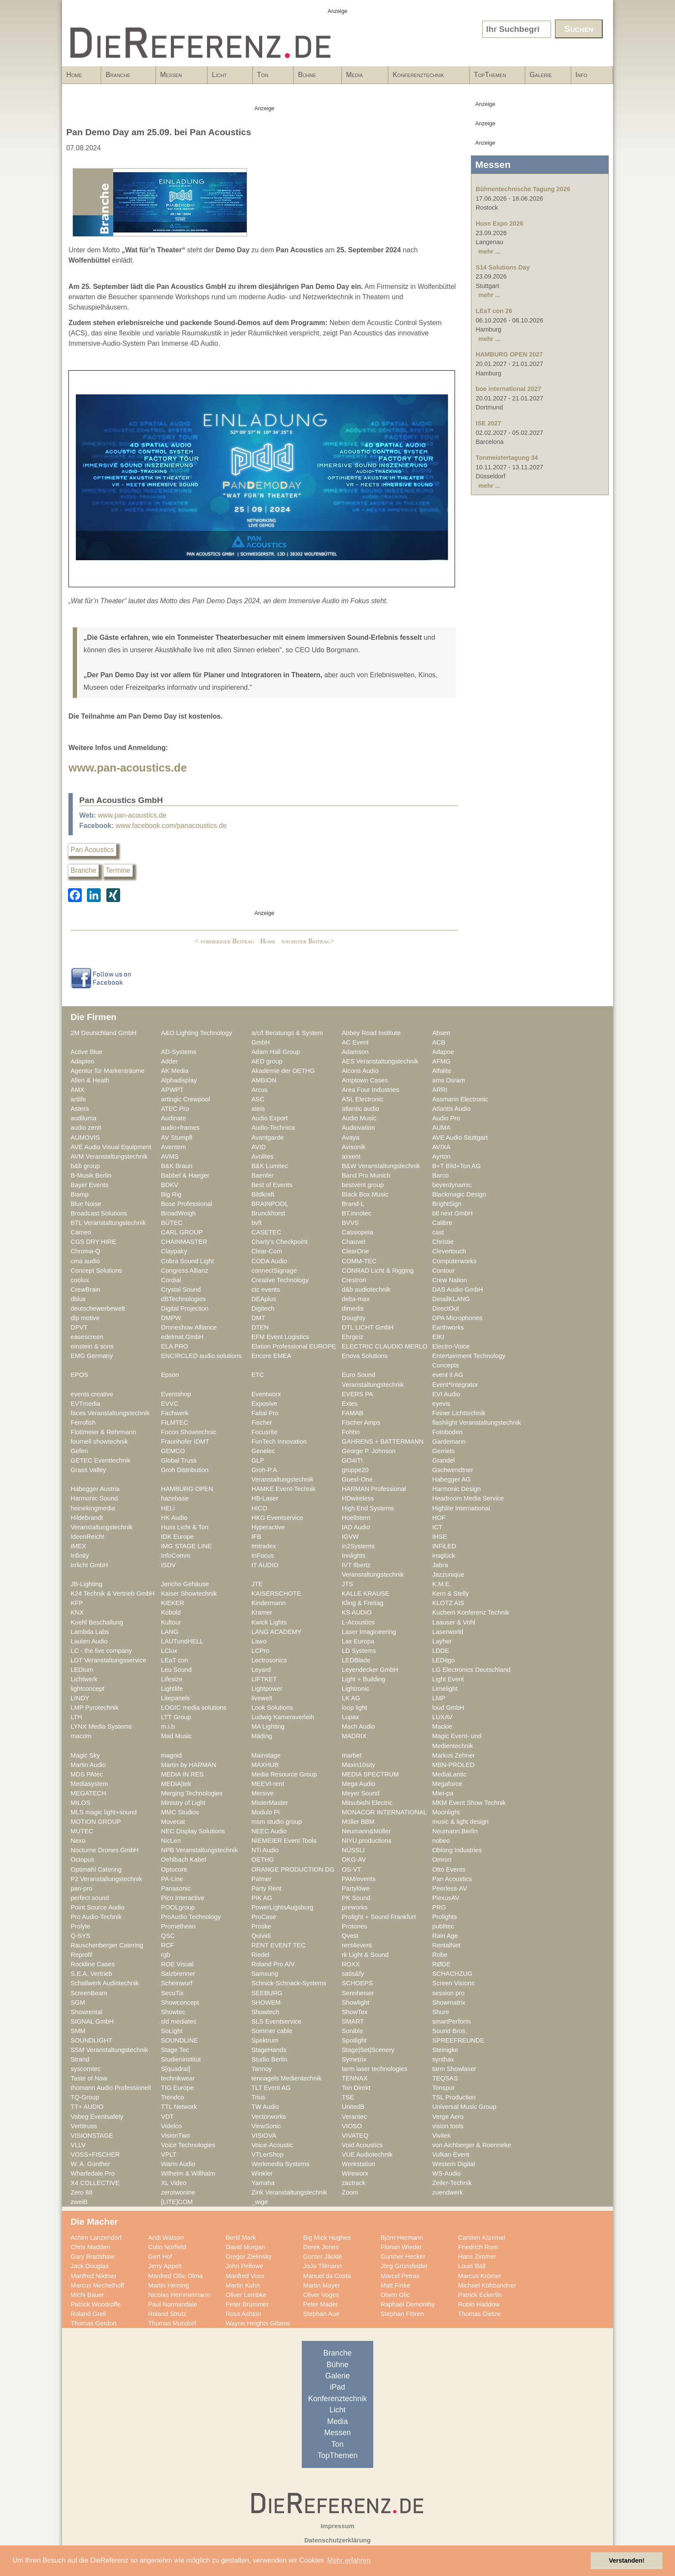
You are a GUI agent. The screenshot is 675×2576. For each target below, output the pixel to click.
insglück (443, 1555)
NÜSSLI (353, 1850)
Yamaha (263, 2182)
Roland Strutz (167, 2313)
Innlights (353, 1555)
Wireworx (355, 2173)
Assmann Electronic (460, 1099)
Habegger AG (451, 1479)
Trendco (172, 2097)
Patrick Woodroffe (96, 2304)
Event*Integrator (455, 1384)
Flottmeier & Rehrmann (103, 1432)
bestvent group (363, 1184)
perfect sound (90, 1897)
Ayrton (441, 1156)
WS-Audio (446, 2173)
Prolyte (80, 1926)
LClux (169, 1650)
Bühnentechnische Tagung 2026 (523, 189)
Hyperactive (268, 1527)
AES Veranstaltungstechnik (380, 1061)
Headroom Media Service (468, 1498)
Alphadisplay (179, 1080)
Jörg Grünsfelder (404, 2266)
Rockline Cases (93, 1964)
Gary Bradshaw (92, 2256)
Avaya (350, 1137)
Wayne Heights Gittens (258, 2323)
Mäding (261, 1736)
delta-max (356, 1299)
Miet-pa (442, 1793)
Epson (170, 1374)
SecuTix (172, 1993)
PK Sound (356, 1897)
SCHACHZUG (452, 1973)
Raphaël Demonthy (408, 2304)
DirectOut (445, 1308)
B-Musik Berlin (91, 1175)
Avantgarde (267, 1137)
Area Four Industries (370, 1089)
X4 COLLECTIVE (95, 2182)
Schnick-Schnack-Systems (288, 1983)
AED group (266, 1061)
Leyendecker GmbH (370, 1669)
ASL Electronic (362, 1099)
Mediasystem (89, 1783)
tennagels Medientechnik (286, 2078)
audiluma (83, 1118)
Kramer (261, 1612)
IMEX (78, 1546)
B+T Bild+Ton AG (456, 1165)
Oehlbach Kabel (183, 1859)
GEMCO (173, 1451)
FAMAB (352, 1413)
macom (81, 1736)
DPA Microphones (457, 1317)
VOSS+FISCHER (95, 2154)
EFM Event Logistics (280, 1336)
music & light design (460, 1821)
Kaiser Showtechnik (189, 1593)
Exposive (264, 1403)
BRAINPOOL (269, 1203)
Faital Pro (265, 1413)
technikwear (178, 2078)
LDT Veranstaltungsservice (108, 1660)
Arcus (259, 1089)
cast (438, 1232)
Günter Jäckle (322, 2256)
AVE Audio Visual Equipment (111, 1147)
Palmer (261, 1878)
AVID (258, 1147)
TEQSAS (445, 2078)
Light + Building (363, 1679)
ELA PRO (174, 1346)
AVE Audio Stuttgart (460, 1137)
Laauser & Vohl (453, 1622)
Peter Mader (320, 2304)
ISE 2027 (488, 423)
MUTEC (82, 1831)
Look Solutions (272, 1707)
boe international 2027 (508, 388)
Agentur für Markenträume (108, 1070)
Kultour (171, 1622)
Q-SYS (80, 1935)
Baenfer (262, 1175)
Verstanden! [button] (626, 2560)
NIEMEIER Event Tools (283, 1840)
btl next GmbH (452, 1213)
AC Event (355, 1042)
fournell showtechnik (99, 1441)
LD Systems (359, 1650)
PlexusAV (445, 1897)
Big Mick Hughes (326, 2237)
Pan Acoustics (92, 849)
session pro (448, 1993)
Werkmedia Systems (280, 2164)
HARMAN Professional (374, 1488)
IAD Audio (356, 1527)
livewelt (261, 1698)
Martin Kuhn (243, 2285)
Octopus (82, 1859)
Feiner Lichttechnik (459, 1413)
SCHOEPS (357, 1983)
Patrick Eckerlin (480, 2294)
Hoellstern (356, 1517)
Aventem (173, 1147)
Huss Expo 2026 (499, 223)
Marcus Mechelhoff (97, 2285)
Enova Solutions (364, 1355)
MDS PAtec (87, 1774)
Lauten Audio (89, 1641)
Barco (440, 1175)
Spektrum (265, 2040)
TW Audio (265, 2106)
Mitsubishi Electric (367, 1802)
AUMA (441, 1127)
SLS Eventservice (276, 2021)
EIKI (438, 1336)
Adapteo (82, 1061)
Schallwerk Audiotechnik (105, 1983)
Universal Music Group (464, 2106)
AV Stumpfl (176, 1137)
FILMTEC (174, 1422)
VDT (167, 2116)
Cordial (171, 1280)
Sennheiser (358, 1993)
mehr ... (489, 251)
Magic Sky (85, 1755)
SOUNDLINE (179, 2040)
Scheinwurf (176, 1983)
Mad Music (176, 1736)
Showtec (173, 2012)
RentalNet (446, 1945)
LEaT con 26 (494, 310)
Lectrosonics (269, 1660)
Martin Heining (168, 2285)
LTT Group (176, 1717)
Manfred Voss (245, 2275)
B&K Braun (176, 1165)
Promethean (178, 1926)
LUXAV (442, 1717)
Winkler (261, 2173)
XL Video (173, 2182)
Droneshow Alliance (189, 1327)
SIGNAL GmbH (92, 2021)
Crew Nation (449, 1280)
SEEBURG (266, 1993)
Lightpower (266, 1688)
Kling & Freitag (363, 1603)
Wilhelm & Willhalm (188, 2173)
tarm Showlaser (454, 2068)
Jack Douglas (89, 2266)
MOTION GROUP (96, 1821)
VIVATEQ (355, 2135)
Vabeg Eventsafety (97, 2116)
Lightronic (355, 1688)
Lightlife (172, 1688)
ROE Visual (177, 1964)
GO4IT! (352, 1460)
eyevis (441, 1403)
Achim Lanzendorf (96, 2237)
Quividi (261, 1935)
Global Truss (179, 1460)
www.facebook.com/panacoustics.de (170, 825)
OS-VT (351, 1869)
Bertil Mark (241, 2237)
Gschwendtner (452, 1469)
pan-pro (82, 1888)
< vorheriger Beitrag (224, 941)
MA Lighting (268, 1726)
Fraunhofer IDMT (185, 1441)
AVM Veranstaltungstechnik (109, 1156)
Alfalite (441, 1070)
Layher (442, 1641)
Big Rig (171, 1194)
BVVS (350, 1222)
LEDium (82, 1669)
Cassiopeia (357, 1232)
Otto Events (448, 1869)
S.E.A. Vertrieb (91, 1973)
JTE (257, 1584)
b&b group (85, 1165)
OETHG (262, 1859)
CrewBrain (85, 1289)
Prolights (444, 1916)
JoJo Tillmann (322, 2266)
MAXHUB (265, 1764)
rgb (165, 1954)
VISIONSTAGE (92, 2135)
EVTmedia (85, 1403)
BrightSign (446, 1203)
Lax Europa (358, 1641)
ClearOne (355, 1251)
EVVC (169, 1403)
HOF (439, 1517)
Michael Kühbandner (487, 2285)
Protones (354, 1926)
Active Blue (86, 1051)
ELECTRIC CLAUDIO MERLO (384, 1346)
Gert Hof (160, 2256)
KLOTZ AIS (448, 1603)
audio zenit (86, 1127)
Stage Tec (175, 2049)
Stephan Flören (402, 2313)
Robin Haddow (479, 2304)
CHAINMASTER (184, 1241)
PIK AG (261, 1897)
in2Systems (358, 1546)
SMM (78, 2030)
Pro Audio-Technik (96, 1916)
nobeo (441, 1840)
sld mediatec (179, 2021)
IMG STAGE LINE (186, 1546)
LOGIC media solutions (193, 1707)
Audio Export (269, 1118)
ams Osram (448, 1080)
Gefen (79, 1451)
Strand (80, 2059)
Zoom (350, 2192)
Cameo (81, 1232)
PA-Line (172, 1878)
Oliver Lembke (246, 2294)
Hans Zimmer (477, 2256)
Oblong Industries (457, 1850)
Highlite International (461, 1508)
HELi (168, 1508)
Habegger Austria (95, 1488)
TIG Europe (177, 2087)
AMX (77, 1089)
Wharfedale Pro (93, 2173)
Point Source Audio (97, 1907)
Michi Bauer (87, 2294)
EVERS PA (357, 1394)
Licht (227, 77)
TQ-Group (85, 2097)
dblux (78, 1299)
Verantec (354, 2116)
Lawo (258, 1641)
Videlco (171, 2126)
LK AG (351, 1698)
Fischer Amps (361, 1422)
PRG (439, 1907)
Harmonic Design (456, 1488)
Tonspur (443, 2087)
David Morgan (245, 2247)
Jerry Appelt (165, 2266)
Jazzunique (448, 1574)
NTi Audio (265, 1850)
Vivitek (441, 2135)
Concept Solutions (96, 1270)
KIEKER (172, 1603)
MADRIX (354, 1736)
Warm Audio (178, 2164)
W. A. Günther (90, 2164)
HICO (259, 1508)
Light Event (448, 1679)
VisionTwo (175, 2135)
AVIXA (441, 1147)
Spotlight (354, 2040)
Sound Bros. (449, 2030)
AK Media (175, 1070)
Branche (125, 77)
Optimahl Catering (96, 1869)
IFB (256, 1536)
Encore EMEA (271, 1355)
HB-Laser (264, 1498)
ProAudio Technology (191, 1916)
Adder (169, 1061)
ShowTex (355, 2012)
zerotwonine (178, 2192)
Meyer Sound (361, 1793)
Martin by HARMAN (188, 1764)
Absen (441, 1032)
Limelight (445, 1688)
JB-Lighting (86, 1584)
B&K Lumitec (269, 1165)
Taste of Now (89, 2078)
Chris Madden (90, 2247)
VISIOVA (263, 2135)
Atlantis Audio (451, 1108)
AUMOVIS (85, 1137)
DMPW (171, 1317)
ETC (257, 1374)
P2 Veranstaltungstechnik (106, 1878)
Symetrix (354, 2059)
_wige (259, 2201)
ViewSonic (266, 2126)
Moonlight (446, 1812)
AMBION (263, 1080)
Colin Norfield (167, 2247)
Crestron (354, 1280)
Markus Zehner (453, 1755)
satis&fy (353, 1973)
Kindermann (268, 1603)
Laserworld (447, 1631)
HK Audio (174, 1517)
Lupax (350, 1717)
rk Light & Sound (365, 1954)
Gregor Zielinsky (249, 2256)
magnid (171, 1755)
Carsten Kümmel (481, 2237)
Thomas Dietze (479, 2313)
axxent (351, 1156)
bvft (256, 1222)
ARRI (439, 1089)
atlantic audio (360, 1108)
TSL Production (454, 2097)
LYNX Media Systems (101, 1726)
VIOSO (352, 2126)
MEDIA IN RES (182, 1774)
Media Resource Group (284, 1774)
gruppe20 (355, 1469)
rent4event (357, 1945)
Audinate (173, 1118)
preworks (355, 1907)
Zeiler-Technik (452, 2182)
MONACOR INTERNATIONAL (384, 1812)
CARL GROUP (182, 1232)
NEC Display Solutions (193, 1831)
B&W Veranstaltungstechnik (381, 1165)
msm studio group (276, 1821)
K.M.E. (441, 1584)
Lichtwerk (84, 1679)
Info (589, 77)
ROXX (351, 1964)
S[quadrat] (175, 2068)
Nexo (78, 1840)
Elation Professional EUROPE (293, 1346)
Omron (442, 1859)
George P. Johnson (369, 1451)
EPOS (79, 1374)
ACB (438, 1042)
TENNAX (355, 2078)
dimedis (353, 1308)
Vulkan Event (450, 2154)
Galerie (540, 74)
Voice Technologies (188, 2145)
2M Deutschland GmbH (103, 1032)
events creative (92, 1394)
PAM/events (358, 1878)
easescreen (87, 1336)
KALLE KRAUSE (365, 1593)
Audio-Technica (273, 1127)
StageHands (268, 2049)
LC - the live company (101, 1650)
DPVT (79, 1327)
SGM (78, 2002)
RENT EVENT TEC (278, 1945)
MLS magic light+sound (103, 1812)
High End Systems (368, 1508)
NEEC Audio (269, 1831)
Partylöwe (356, 1888)
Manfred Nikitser (94, 2275)
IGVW (350, 1536)
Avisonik (353, 1147)
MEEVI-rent (267, 1783)
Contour (443, 1270)
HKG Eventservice (277, 1517)
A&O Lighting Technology (196, 1032)
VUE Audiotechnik (367, 2154)
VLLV (78, 2145)
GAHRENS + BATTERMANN (383, 1441)
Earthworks (448, 1327)
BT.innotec (357, 1213)
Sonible (352, 2030)
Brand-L (353, 1203)
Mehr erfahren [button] (349, 2560)
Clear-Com (266, 1251)
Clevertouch (449, 1251)
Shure (440, 2012)
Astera (80, 1108)
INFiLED (444, 1546)
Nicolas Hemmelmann (179, 2294)
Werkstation (358, 2164)
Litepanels (175, 1698)
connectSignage (274, 1270)
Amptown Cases (365, 1080)
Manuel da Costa (327, 2275)
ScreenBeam (89, 1993)
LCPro (260, 1650)
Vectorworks (268, 2116)
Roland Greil (88, 2313)
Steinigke (445, 2049)
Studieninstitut (181, 2059)
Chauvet (353, 1241)
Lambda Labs (90, 1631)
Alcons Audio (360, 1070)
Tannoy (261, 2068)
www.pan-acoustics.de (127, 768)
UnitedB (353, 2106)
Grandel (443, 1460)
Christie (443, 1241)
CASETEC (266, 1232)
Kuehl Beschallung (97, 1622)
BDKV (169, 1184)
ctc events (265, 1289)
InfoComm (175, 1555)
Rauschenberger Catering (107, 1945)
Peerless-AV (449, 1888)
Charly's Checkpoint (279, 1241)
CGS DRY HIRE (93, 1241)
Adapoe (443, 1051)
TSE (348, 2097)
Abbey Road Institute (371, 1032)
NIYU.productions (366, 1840)
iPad (337, 2387)
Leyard (261, 1669)
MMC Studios (180, 1812)
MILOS (80, 1802)
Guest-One (357, 1479)
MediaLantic (449, 1774)
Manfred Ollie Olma (175, 2275)
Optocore (174, 1869)
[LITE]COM (177, 2201)
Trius (258, 2097)
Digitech (262, 1308)
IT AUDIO (265, 1565)
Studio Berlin (269, 2059)
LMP (438, 1698)
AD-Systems (178, 1051)
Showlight (355, 2002)
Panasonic (176, 1888)
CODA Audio (269, 1261)
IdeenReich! (88, 1536)
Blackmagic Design (459, 1194)
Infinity (80, 1555)
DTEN (260, 1327)
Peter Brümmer (247, 2304)
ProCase (263, 1916)
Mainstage (266, 1755)
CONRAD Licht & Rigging (378, 1270)
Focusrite (264, 1432)
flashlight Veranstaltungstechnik (476, 1422)
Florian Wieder (401, 2247)
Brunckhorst (268, 1213)
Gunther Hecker (403, 2256)
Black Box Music (365, 1194)
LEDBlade (356, 1660)
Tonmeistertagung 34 (507, 457)
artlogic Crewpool (185, 1099)
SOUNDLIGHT (91, 2040)
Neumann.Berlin (455, 1831)
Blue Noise (86, 1203)
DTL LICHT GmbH (367, 1327)
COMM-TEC (359, 1261)
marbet (352, 1755)
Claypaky (174, 1251)
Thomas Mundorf (172, 2323)
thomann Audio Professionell (111, 2087)
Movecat (173, 1821)
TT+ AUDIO (87, 2106)
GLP (257, 1460)
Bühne (315, 77)
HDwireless (358, 1498)
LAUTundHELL (182, 1641)
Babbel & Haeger (185, 1175)
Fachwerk (175, 1413)
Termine (118, 870)
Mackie (442, 1726)
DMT (258, 1317)
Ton (270, 77)
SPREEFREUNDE (458, 2040)
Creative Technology (280, 1280)
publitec (443, 1926)
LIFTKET (264, 1679)
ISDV (168, 1565)
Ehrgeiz (352, 1336)
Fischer (261, 1422)
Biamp (80, 1194)
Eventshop (176, 1394)
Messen (179, 77)
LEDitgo (443, 1660)
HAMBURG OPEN (187, 1488)
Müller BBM (358, 1821)
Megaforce (447, 1783)
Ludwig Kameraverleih (282, 1717)
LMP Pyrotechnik (94, 1707)
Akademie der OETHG (283, 1070)
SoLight (172, 2030)
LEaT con (174, 1660)
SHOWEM (266, 2002)
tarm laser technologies (374, 2068)
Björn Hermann (402, 2237)
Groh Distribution (184, 1469)
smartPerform (451, 2021)
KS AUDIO (357, 1612)
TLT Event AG (271, 2087)
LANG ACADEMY (276, 1631)
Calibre (442, 1222)
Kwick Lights (269, 1622)
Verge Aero (448, 2116)
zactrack (353, 2182)
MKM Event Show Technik (469, 1802)
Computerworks (454, 1261)
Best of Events (271, 1184)
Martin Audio (88, 1764)
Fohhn (351, 1432)
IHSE (439, 1536)
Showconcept (180, 2002)
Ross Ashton (243, 2313)
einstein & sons (92, 1346)
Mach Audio (358, 1726)
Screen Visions (453, 1983)
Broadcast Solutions (99, 1213)
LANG (169, 1631)
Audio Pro (446, 1118)
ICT (437, 1527)
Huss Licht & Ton (184, 1527)
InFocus (262, 1555)
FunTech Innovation (279, 1441)
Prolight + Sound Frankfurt (379, 1916)
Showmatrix (448, 2002)
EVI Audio (446, 1394)
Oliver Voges (321, 2294)
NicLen (171, 1840)
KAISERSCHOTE (276, 1593)
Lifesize (172, 1679)
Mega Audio (358, 1783)
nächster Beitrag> (308, 941)
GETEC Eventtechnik (100, 1460)
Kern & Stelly (450, 1593)
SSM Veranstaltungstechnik (109, 2049)
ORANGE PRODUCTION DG (292, 1869)
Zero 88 (82, 2192)
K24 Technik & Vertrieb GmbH (113, 1593)
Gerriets (443, 1451)
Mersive (262, 1793)
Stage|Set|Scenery (368, 2049)
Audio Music (359, 1118)
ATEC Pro (175, 1108)
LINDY (80, 1698)
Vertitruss (84, 2126)
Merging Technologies (192, 1793)
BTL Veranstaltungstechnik (108, 1222)
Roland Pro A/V (273, 1964)
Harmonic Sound (94, 1498)
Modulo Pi (265, 1812)
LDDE (440, 1650)
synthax (443, 2059)
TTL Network (179, 2106)
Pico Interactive (182, 1897)
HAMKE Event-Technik (283, 1488)
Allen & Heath (90, 1080)
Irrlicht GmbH (89, 1565)
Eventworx (266, 1394)
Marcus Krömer (480, 2275)
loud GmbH (448, 1707)
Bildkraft (262, 1194)
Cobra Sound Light (187, 1261)
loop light (354, 1707)
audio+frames (180, 1127)
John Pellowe (244, 2266)
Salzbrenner (178, 1973)
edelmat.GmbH (182, 1336)
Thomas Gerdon (93, 2323)
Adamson (355, 1051)
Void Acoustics (362, 2145)
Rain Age (445, 1935)
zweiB (79, 2201)
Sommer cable (271, 2030)
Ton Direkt (356, 2087)
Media (362, 77)
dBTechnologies (183, 1299)
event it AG (447, 1374)
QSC (168, 1935)
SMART (353, 2021)
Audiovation (358, 1127)
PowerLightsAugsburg (282, 1907)
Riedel (260, 1954)
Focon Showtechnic (188, 1432)
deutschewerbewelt (98, 1308)
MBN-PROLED (453, 1764)
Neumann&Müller (366, 1831)
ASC (257, 1099)
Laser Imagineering (369, 1631)
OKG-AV (354, 1859)
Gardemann (449, 1441)
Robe (439, 1954)
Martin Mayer (321, 2285)
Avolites (262, 1156)
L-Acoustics (358, 1622)
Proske (261, 1926)
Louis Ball (472, 2266)
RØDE (441, 1964)
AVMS (170, 1156)
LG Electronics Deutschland (471, 1669)
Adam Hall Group (275, 1051)
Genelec (263, 1451)
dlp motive (85, 1317)
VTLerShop (267, 2154)
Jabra (440, 1565)
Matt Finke (395, 2285)
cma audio (85, 1261)
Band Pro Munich (366, 1175)
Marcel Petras (400, 2275)
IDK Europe (177, 1536)
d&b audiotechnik (366, 1289)
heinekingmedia (93, 1508)
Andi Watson (166, 2237)
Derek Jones (321, 2247)
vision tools (448, 2126)
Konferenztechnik (426, 77)
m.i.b (168, 1726)
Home (74, 74)
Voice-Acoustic (272, 2145)
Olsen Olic (395, 2294)
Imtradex (263, 1546)
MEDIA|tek (176, 1783)
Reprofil (82, 1954)
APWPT (172, 1089)
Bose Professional (186, 1203)
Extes (350, 1403)
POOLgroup (178, 1907)
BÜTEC (172, 1222)
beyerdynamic (452, 1184)
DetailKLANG (451, 1299)
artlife (78, 1099)
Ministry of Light (183, 1802)
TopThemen (490, 74)
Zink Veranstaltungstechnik (289, 2192)
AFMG (441, 1061)
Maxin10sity (358, 1764)
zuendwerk (447, 2192)
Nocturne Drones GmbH (105, 1850)
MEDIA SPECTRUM (370, 1774)
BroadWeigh (178, 1213)
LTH (76, 1717)
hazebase (175, 1498)
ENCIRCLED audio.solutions (201, 1355)
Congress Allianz (184, 1270)
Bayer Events (89, 1184)
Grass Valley (88, 1469)
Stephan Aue (321, 2313)
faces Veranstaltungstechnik (110, 1413)
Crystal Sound (181, 1289)
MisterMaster (269, 1802)
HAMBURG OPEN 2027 (509, 354)
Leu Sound (176, 1669)
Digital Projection (184, 1308)
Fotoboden (447, 1432)
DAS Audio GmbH (457, 1289)
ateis (258, 1108)
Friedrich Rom (478, 2247)
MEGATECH (88, 1793)
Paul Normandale (172, 2304)
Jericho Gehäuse (185, 1584)
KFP (77, 1603)
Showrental (86, 2012)
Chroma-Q (85, 1251)
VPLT (168, 2154)
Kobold (171, 1612)
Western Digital (453, 2164)
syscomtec (86, 2068)
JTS (347, 1584)
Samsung (264, 1973)
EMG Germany (92, 1355)
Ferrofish (83, 1422)
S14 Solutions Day (503, 267)
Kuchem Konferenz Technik (470, 1612)
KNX (77, 1612)
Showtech (265, 2012)
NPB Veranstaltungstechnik (199, 1850)
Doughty (353, 1317)
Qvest (350, 1935)
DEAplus (263, 1299)
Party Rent (266, 1888)
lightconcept (88, 1688)
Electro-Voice (451, 1346)
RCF (167, 1945)
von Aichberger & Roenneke (471, 2145)
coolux (80, 1280)
